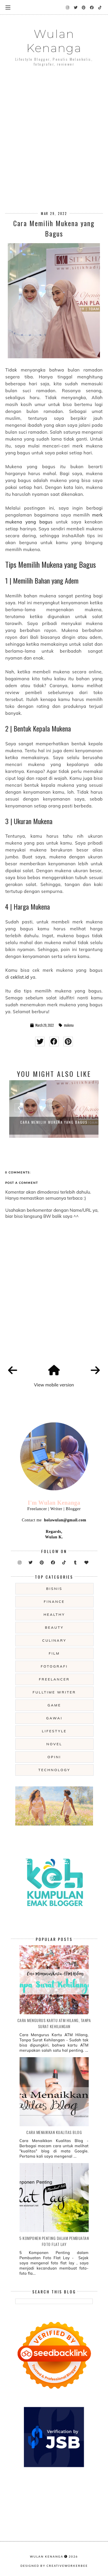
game (54, 1705)
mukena (69, 1025)
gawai (54, 1718)
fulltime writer (54, 1692)
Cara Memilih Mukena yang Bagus (54, 1122)
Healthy (54, 1614)
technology (54, 1770)
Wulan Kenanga (54, 41)
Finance (54, 1601)
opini (54, 1757)
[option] (54, 1109)
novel (54, 1744)
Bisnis (54, 1588)
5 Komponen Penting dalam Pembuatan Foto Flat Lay (54, 2241)
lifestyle (54, 1731)
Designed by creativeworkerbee (54, 2565)
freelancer (54, 1679)
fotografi (54, 1666)
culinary (54, 1640)
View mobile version (54, 1385)
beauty (54, 1627)
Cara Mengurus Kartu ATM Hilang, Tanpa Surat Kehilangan (54, 2023)
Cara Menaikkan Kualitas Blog (54, 2132)
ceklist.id (19, 977)
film (54, 1653)
